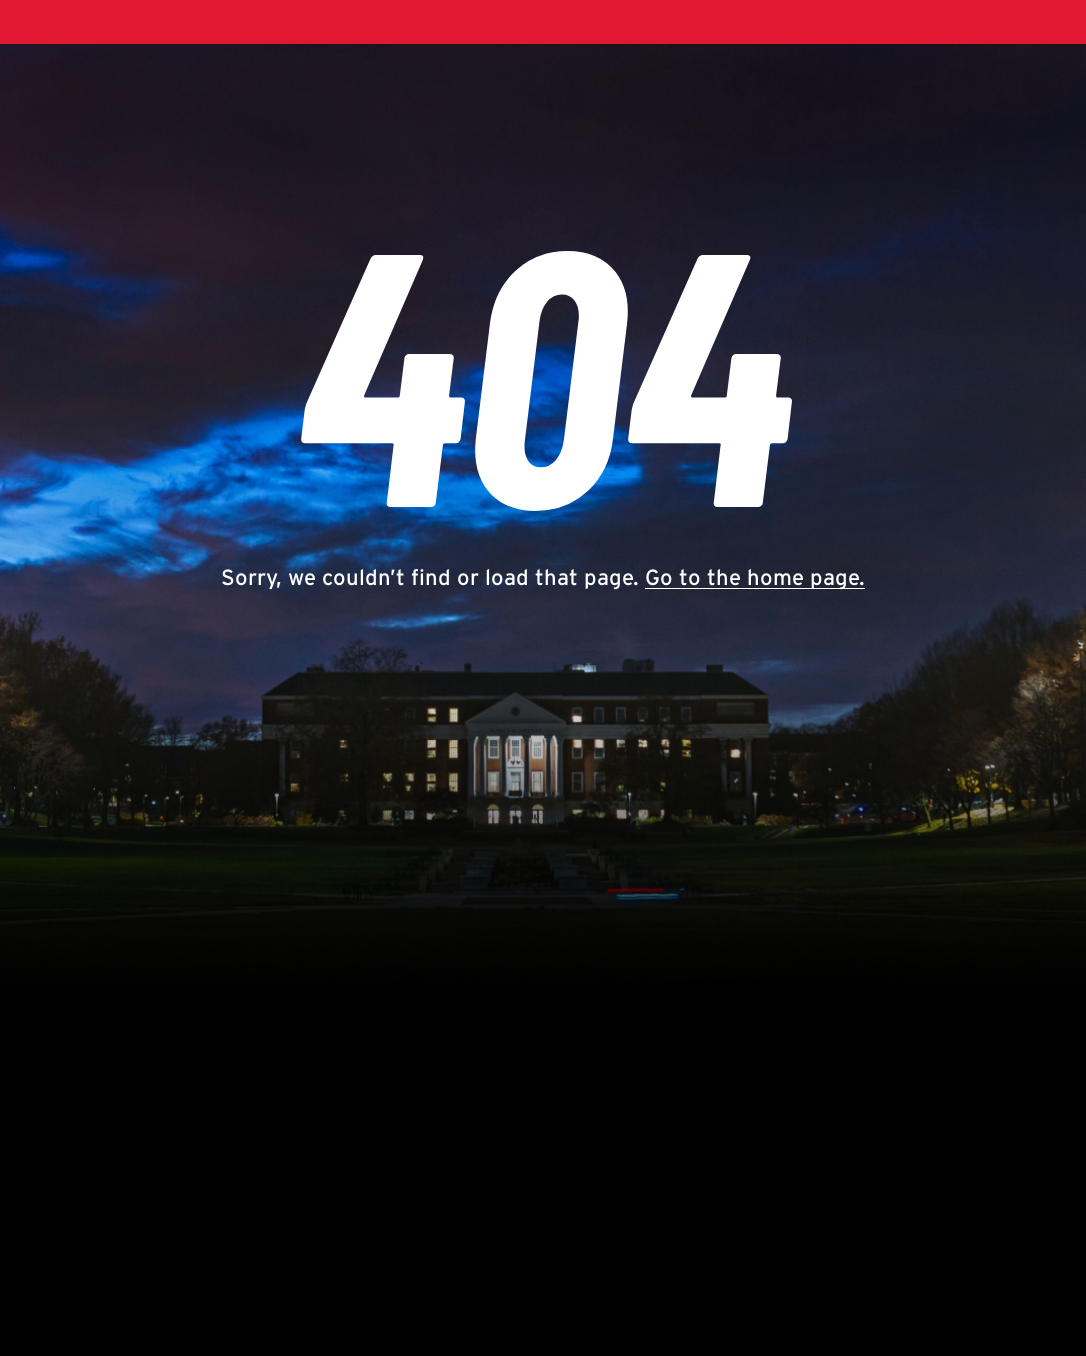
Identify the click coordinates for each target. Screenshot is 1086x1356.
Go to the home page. (755, 577)
